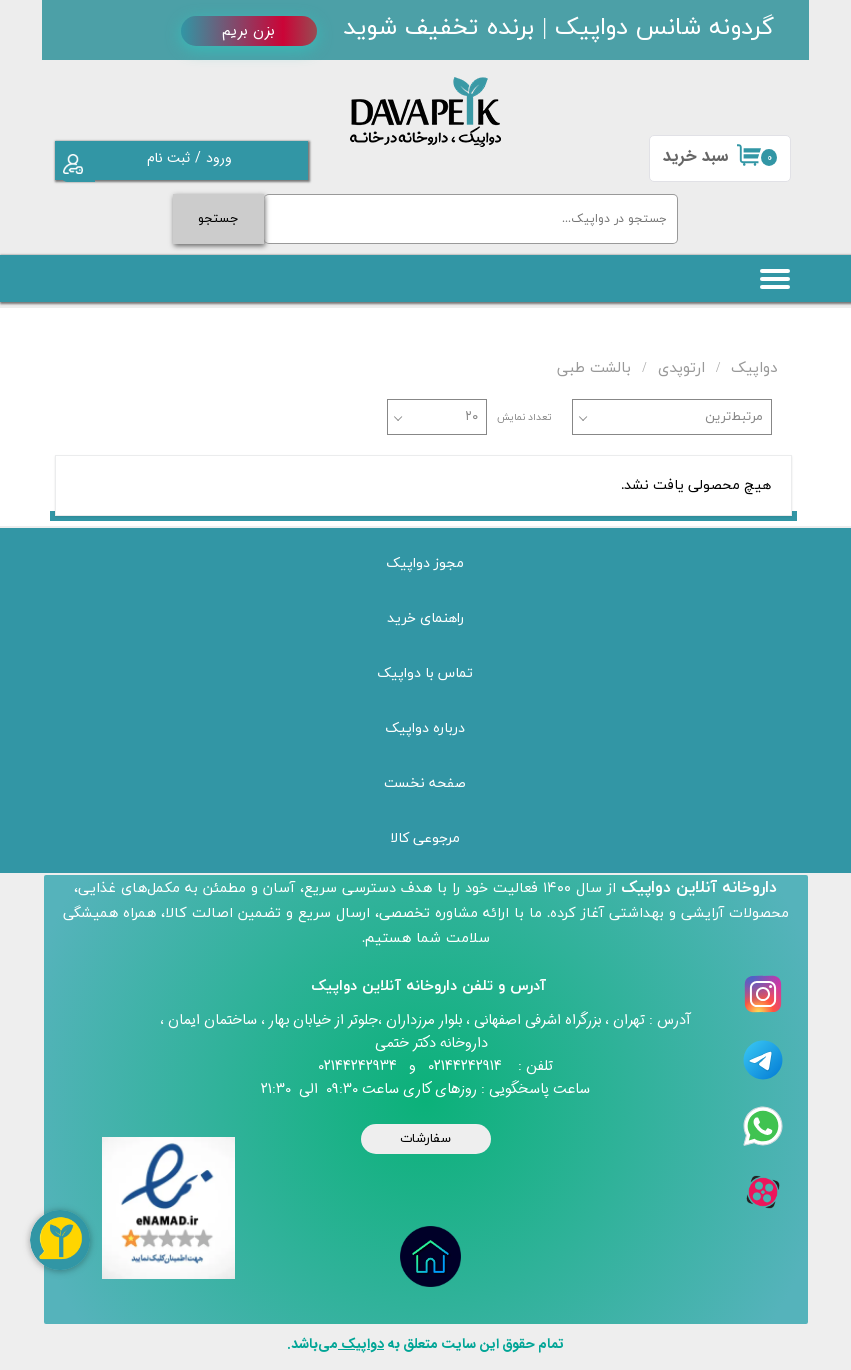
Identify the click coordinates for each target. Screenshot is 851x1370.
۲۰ (471, 417)
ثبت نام (168, 158)
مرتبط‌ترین (734, 417)
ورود (219, 158)
